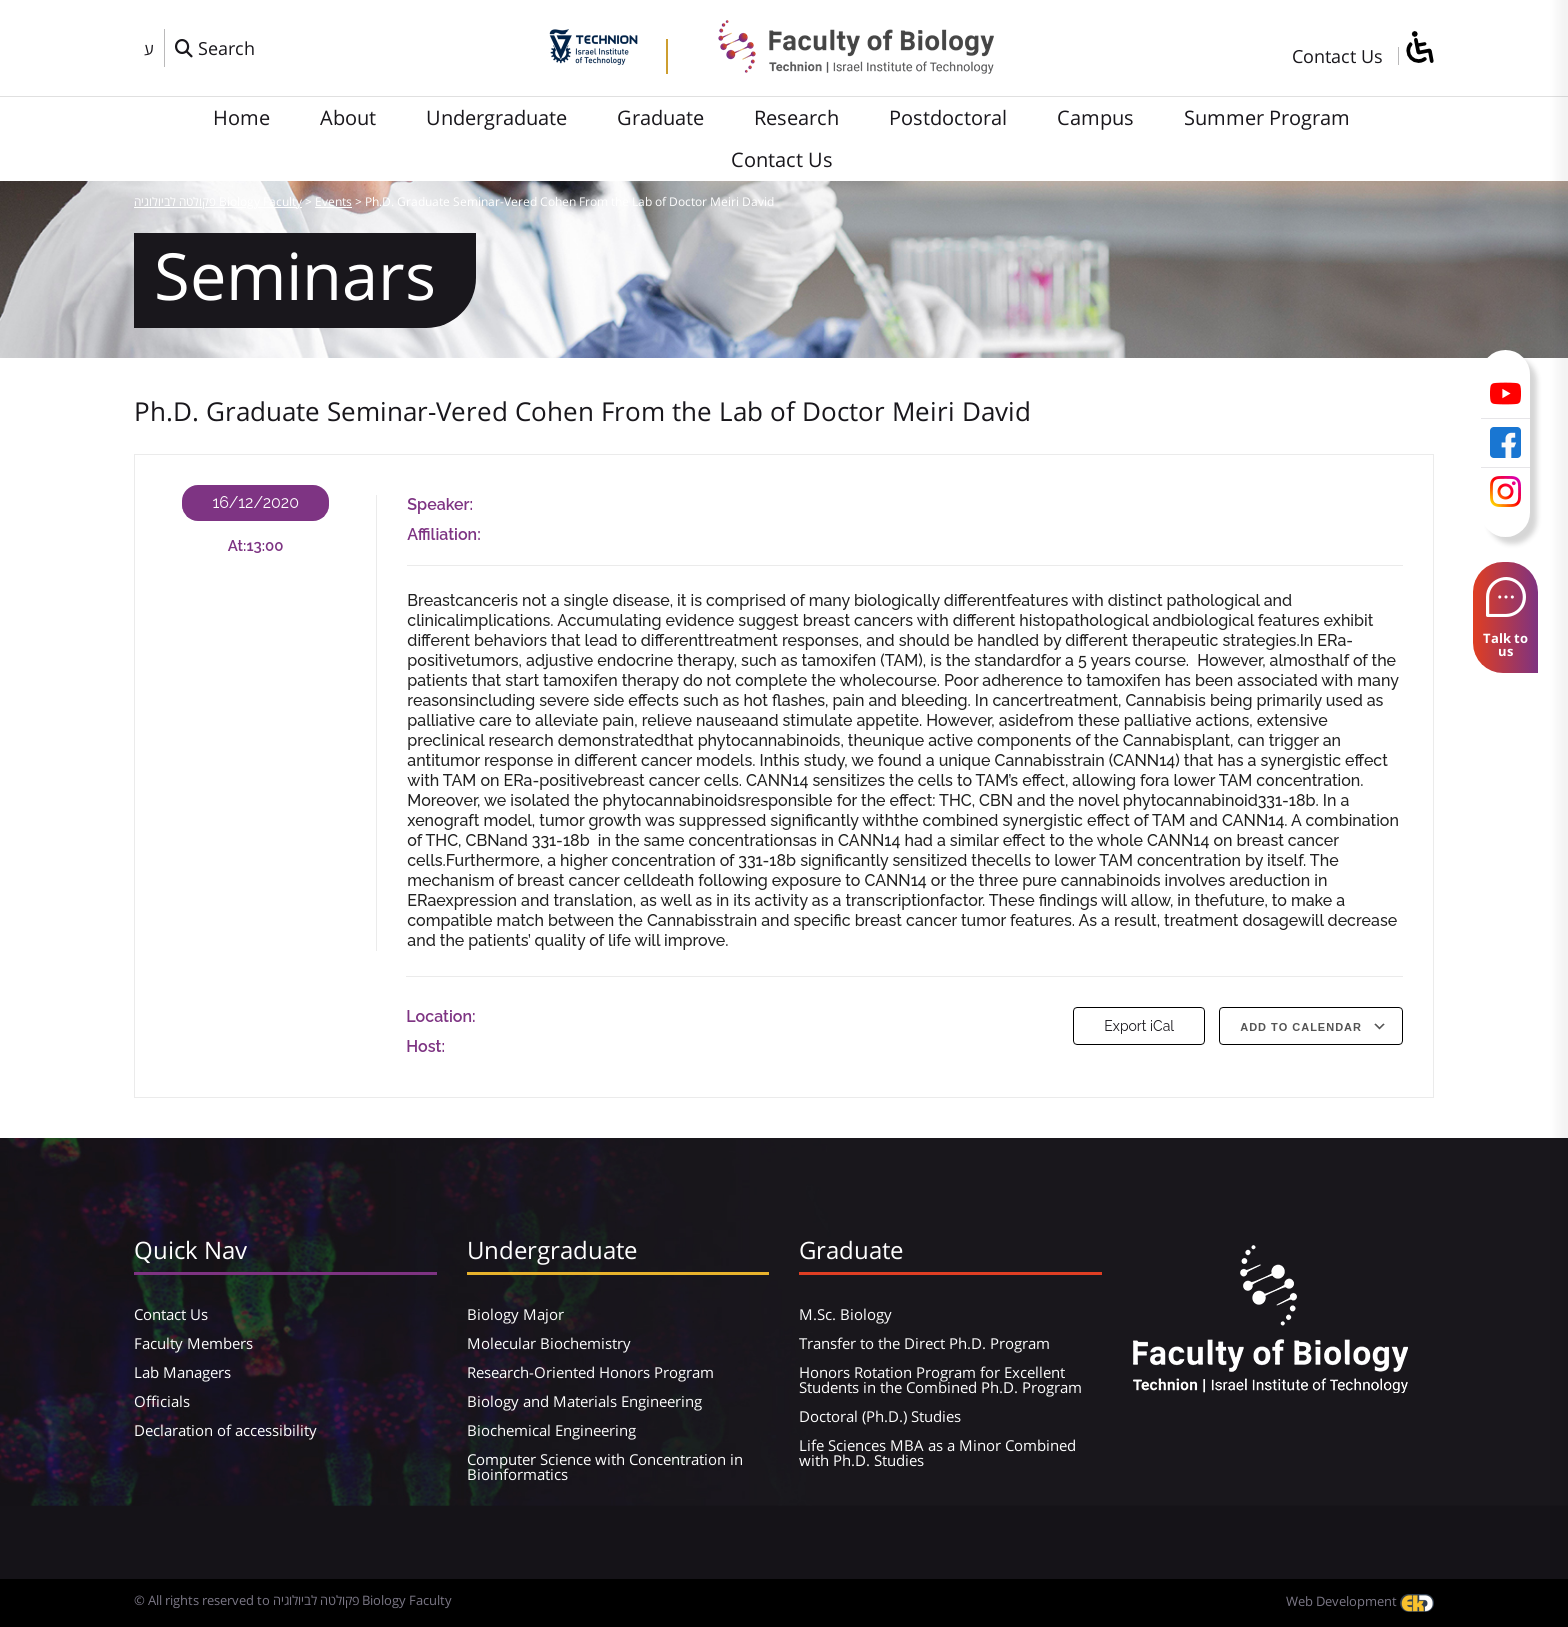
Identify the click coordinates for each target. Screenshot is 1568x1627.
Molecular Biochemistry (549, 1343)
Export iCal (1139, 1026)
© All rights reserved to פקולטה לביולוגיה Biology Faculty (293, 1600)
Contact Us (1337, 56)
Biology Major (515, 1314)
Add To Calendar (1301, 1027)
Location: (440, 1016)
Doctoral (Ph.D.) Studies (880, 1416)
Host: (425, 1046)
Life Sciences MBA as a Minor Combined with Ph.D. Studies (937, 1452)
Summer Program (1267, 117)
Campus (1095, 117)
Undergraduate (496, 117)
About (348, 117)
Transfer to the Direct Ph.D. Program (924, 1343)
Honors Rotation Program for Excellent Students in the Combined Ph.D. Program (940, 1379)
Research (796, 117)
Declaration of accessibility (225, 1430)
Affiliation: (443, 534)
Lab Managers (182, 1372)
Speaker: (440, 504)
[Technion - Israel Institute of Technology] (593, 58)
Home (241, 117)
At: (237, 546)
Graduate (660, 117)
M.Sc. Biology (845, 1314)
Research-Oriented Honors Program (590, 1372)
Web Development (1360, 1601)
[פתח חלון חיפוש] (215, 48)
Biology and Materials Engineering (584, 1401)
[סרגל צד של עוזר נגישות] (1419, 48)
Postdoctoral (948, 117)
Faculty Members (193, 1343)
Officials (162, 1401)
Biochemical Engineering (551, 1430)
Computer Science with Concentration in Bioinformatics (605, 1466)
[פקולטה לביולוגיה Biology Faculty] (841, 67)
